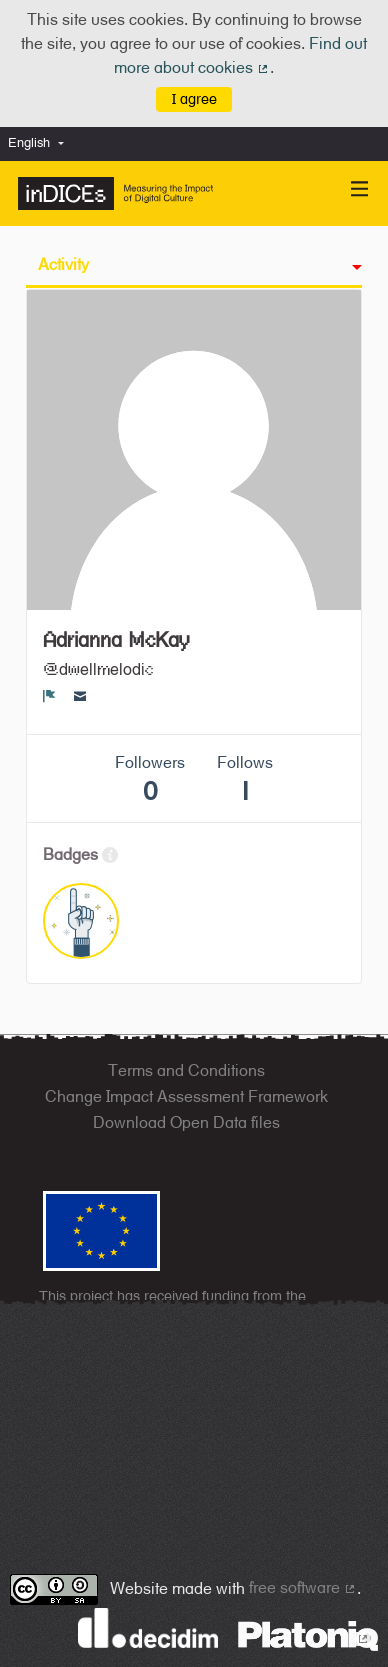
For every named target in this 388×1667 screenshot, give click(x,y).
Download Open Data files (186, 1122)
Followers (150, 779)
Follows (245, 779)
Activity (63, 264)
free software (303, 1587)
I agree (194, 98)
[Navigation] (360, 189)
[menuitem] (41, 143)
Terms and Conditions (186, 1070)
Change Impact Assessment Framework (186, 1096)
